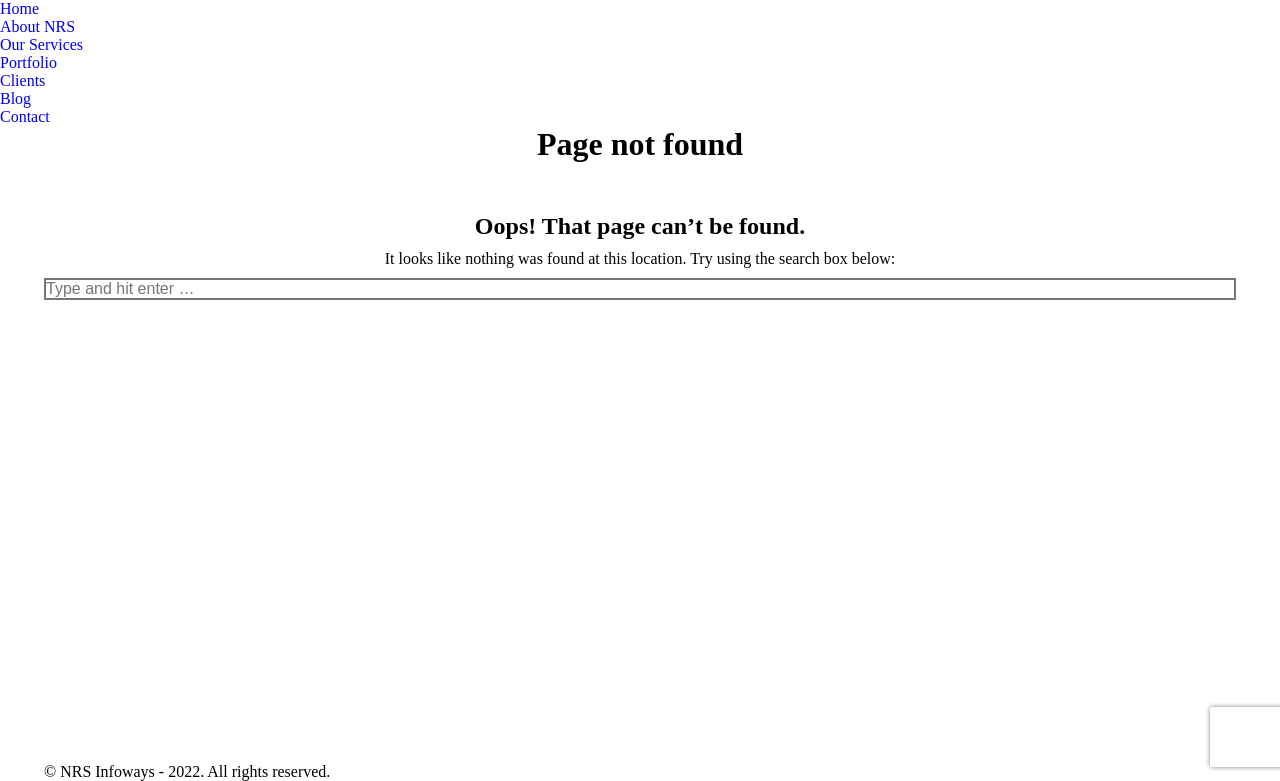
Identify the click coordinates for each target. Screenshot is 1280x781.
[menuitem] (19, 9)
